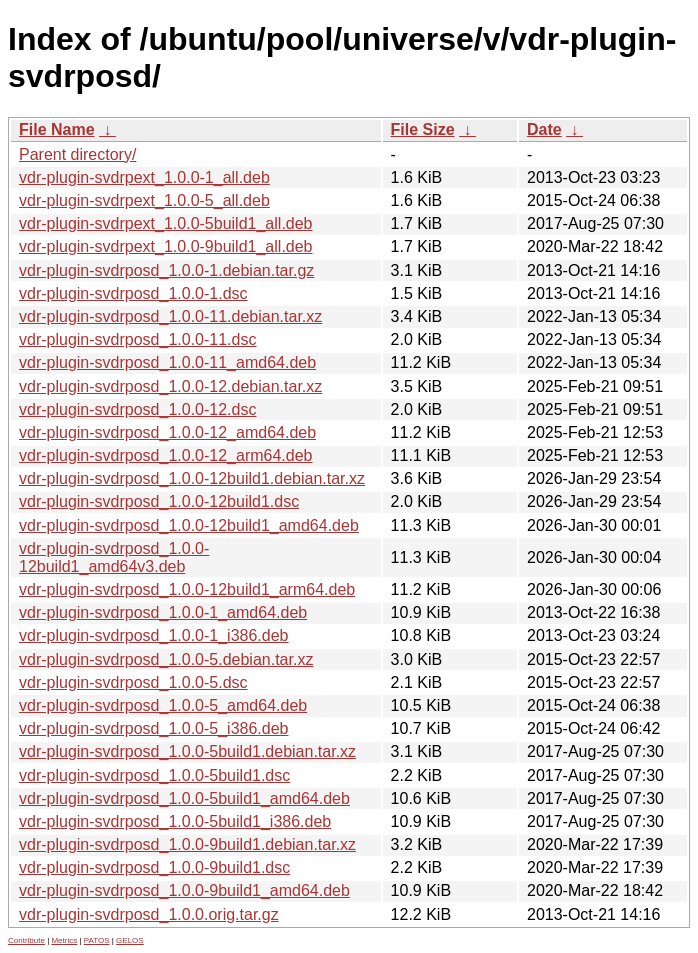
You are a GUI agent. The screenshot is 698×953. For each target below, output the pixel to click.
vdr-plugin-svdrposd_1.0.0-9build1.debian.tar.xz (187, 844)
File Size (423, 129)
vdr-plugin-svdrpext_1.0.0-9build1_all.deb (166, 246)
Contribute (26, 940)
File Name (57, 129)
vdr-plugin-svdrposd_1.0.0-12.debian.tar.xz (170, 386)
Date (544, 129)
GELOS (130, 940)
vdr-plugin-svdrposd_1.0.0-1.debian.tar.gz (166, 270)
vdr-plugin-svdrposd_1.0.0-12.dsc (137, 409)
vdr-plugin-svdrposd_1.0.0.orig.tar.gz (149, 914)
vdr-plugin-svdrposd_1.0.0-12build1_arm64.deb (187, 589)
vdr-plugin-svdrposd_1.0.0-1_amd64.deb (163, 612)
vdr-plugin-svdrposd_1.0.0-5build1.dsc (154, 775)
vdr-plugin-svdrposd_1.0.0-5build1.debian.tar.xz (187, 751)
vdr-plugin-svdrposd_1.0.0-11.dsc (137, 339)
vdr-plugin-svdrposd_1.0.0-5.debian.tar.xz (166, 659)
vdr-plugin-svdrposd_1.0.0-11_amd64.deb (167, 362)
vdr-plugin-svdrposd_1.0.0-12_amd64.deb (167, 432)
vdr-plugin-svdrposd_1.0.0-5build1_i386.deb (175, 821)
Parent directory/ (77, 154)
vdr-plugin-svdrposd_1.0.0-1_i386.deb (154, 635)
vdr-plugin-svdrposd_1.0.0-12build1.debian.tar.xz (192, 478)
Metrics (64, 940)
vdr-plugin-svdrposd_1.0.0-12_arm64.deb (166, 455)
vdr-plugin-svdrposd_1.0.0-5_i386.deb (154, 728)
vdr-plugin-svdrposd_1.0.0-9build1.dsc (154, 867)
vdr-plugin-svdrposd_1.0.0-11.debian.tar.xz (170, 316)
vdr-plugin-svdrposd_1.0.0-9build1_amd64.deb (184, 890)
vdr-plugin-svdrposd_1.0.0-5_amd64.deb (163, 705)
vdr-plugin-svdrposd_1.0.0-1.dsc (133, 293)
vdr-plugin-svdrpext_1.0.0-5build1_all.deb (166, 223)
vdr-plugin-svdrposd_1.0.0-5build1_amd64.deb (184, 798)
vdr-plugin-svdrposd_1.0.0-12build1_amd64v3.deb (114, 557)
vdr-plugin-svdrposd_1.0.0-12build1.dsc (159, 501)
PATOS (97, 940)
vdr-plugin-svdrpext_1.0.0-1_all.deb (144, 177)
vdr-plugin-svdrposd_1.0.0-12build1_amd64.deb (189, 525)
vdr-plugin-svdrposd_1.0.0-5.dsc (133, 682)
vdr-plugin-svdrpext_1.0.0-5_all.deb (144, 200)
